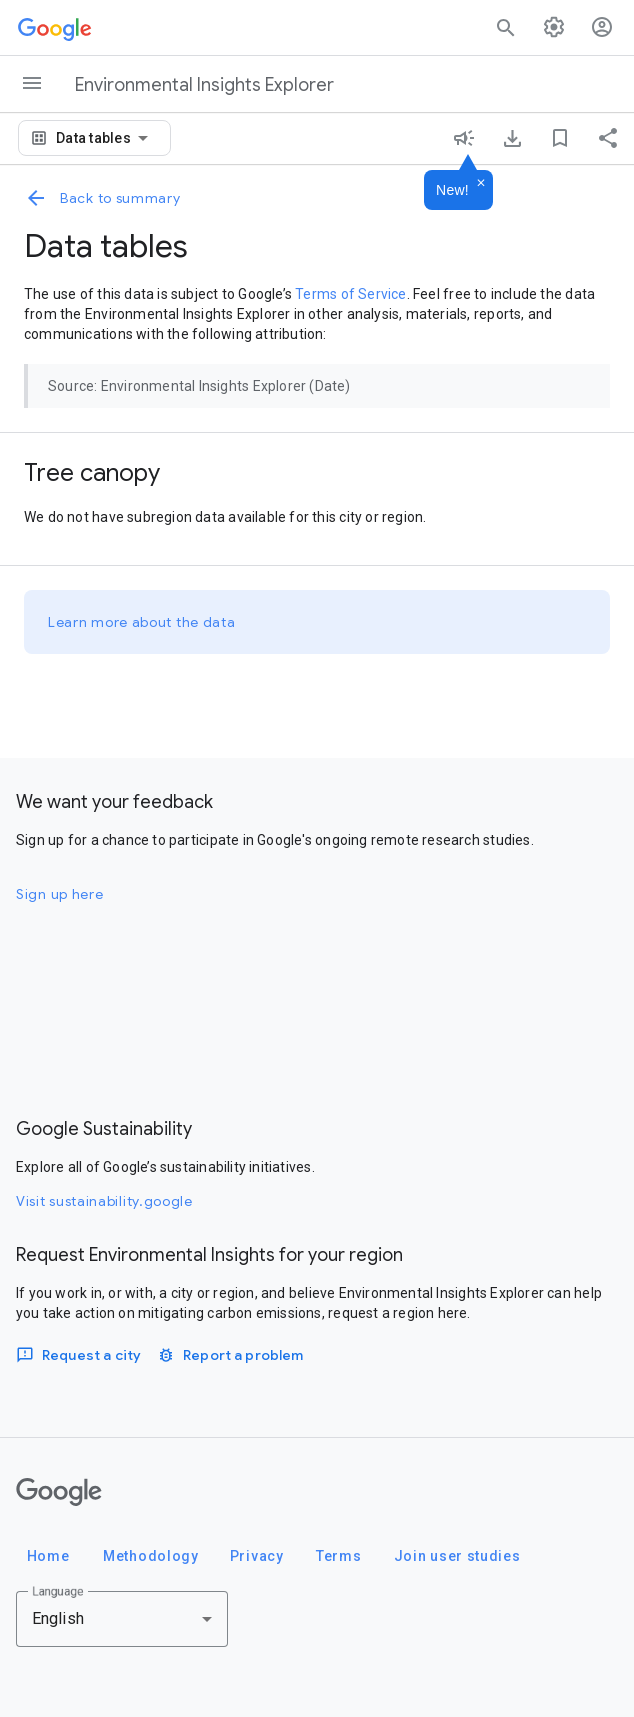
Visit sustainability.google (104, 1201)
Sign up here (59, 894)
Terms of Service (350, 294)
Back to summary (102, 198)
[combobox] (105, 138)
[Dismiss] (481, 184)
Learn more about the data (142, 622)
